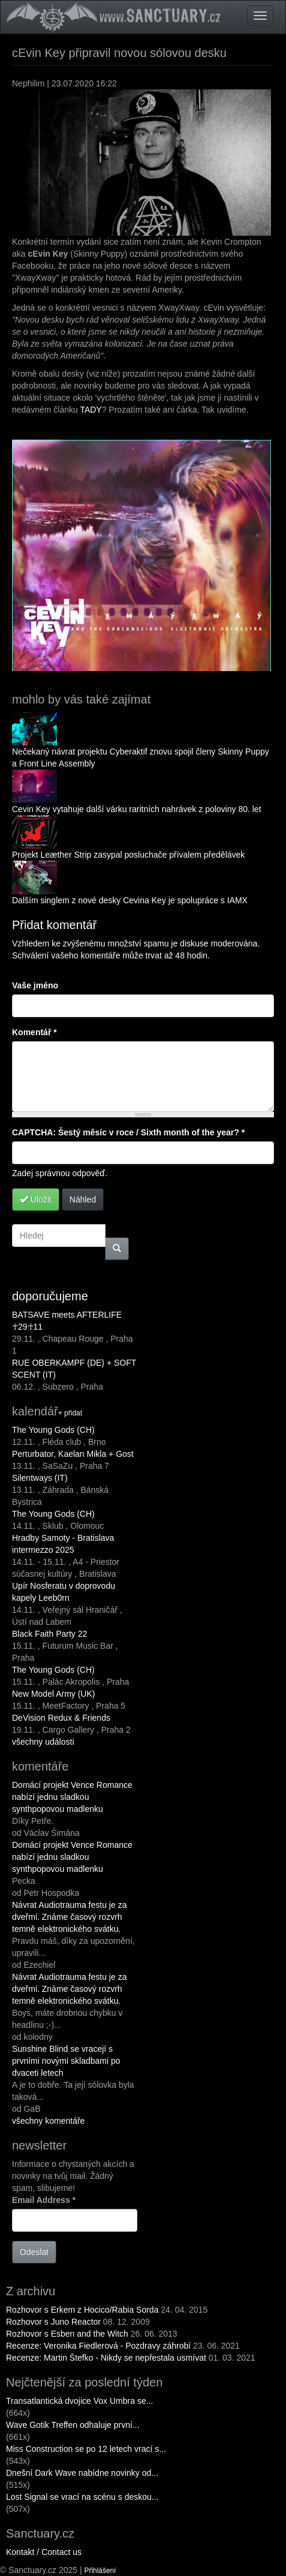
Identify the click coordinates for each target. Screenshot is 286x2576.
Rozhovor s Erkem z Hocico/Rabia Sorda (82, 2310)
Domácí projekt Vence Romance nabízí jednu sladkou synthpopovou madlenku (72, 1797)
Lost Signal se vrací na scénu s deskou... (82, 2497)
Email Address (44, 2200)
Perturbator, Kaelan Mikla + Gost (73, 1454)
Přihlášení (100, 2570)
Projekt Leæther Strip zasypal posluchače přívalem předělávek (128, 854)
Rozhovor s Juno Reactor (53, 2321)
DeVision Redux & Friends (61, 1718)
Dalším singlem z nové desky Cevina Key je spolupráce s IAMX (130, 900)
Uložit (36, 1199)
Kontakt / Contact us (44, 2552)
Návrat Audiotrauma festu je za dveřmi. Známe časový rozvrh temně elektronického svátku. (69, 1917)
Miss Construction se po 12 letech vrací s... (86, 2449)
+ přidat (70, 1413)
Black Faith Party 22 (49, 1634)
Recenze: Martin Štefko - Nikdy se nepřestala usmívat (107, 2357)
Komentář (34, 1032)
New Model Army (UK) (53, 1694)
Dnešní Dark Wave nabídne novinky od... (82, 2473)
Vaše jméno (35, 985)
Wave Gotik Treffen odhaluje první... (73, 2425)
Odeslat (34, 2252)
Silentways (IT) (40, 1478)
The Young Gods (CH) (53, 1430)
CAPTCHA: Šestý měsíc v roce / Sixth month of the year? (128, 1132)
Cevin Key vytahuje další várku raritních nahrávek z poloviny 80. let (136, 809)
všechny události (43, 1742)
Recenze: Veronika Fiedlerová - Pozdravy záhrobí (98, 2345)
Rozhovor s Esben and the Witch (67, 2333)
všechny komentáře (48, 2121)
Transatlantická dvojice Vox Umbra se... (79, 2401)
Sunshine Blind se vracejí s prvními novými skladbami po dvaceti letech (66, 2061)
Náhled (83, 1199)
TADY (90, 409)
